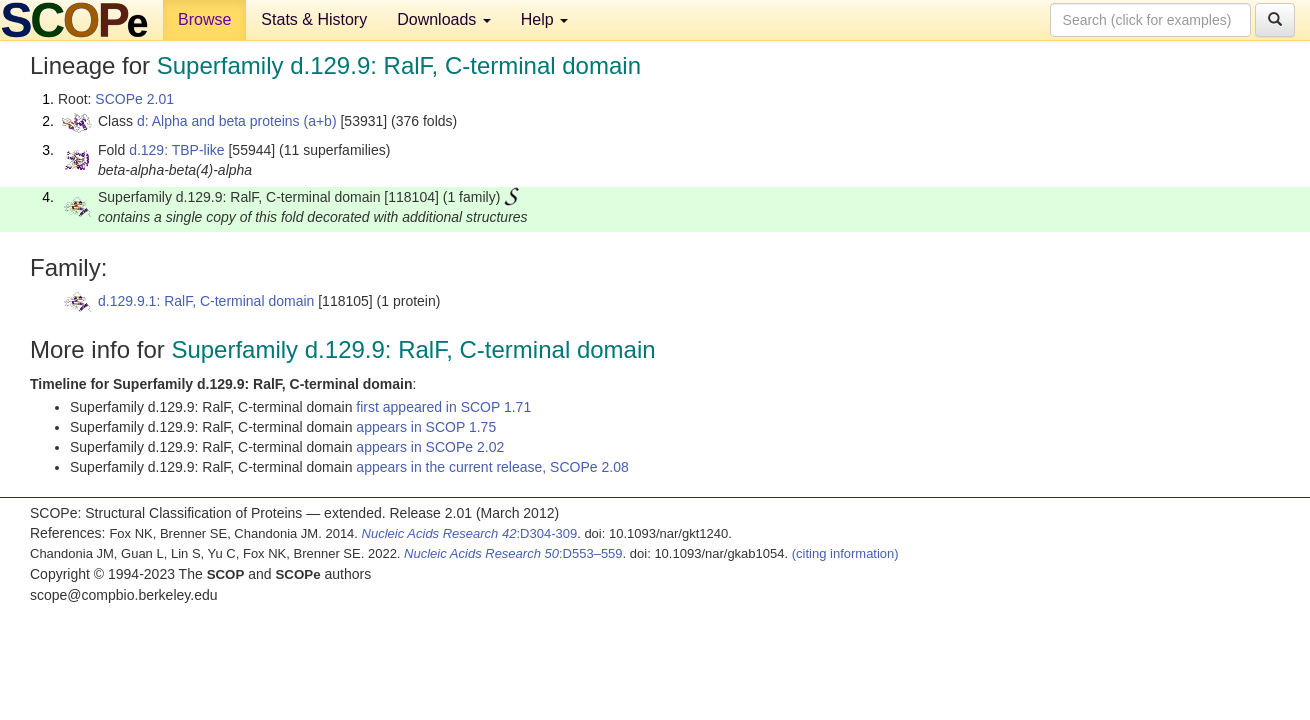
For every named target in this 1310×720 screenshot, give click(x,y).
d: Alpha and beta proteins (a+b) (237, 121)
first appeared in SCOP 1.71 (443, 407)
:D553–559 (513, 553)
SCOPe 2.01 (134, 99)
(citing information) (845, 553)
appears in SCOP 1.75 (426, 427)
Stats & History (314, 19)
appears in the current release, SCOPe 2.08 (492, 467)
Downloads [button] (444, 19)
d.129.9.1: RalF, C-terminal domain (206, 301)
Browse (204, 19)
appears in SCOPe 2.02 (430, 447)
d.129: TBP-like (176, 150)
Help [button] (544, 19)
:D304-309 (470, 533)
